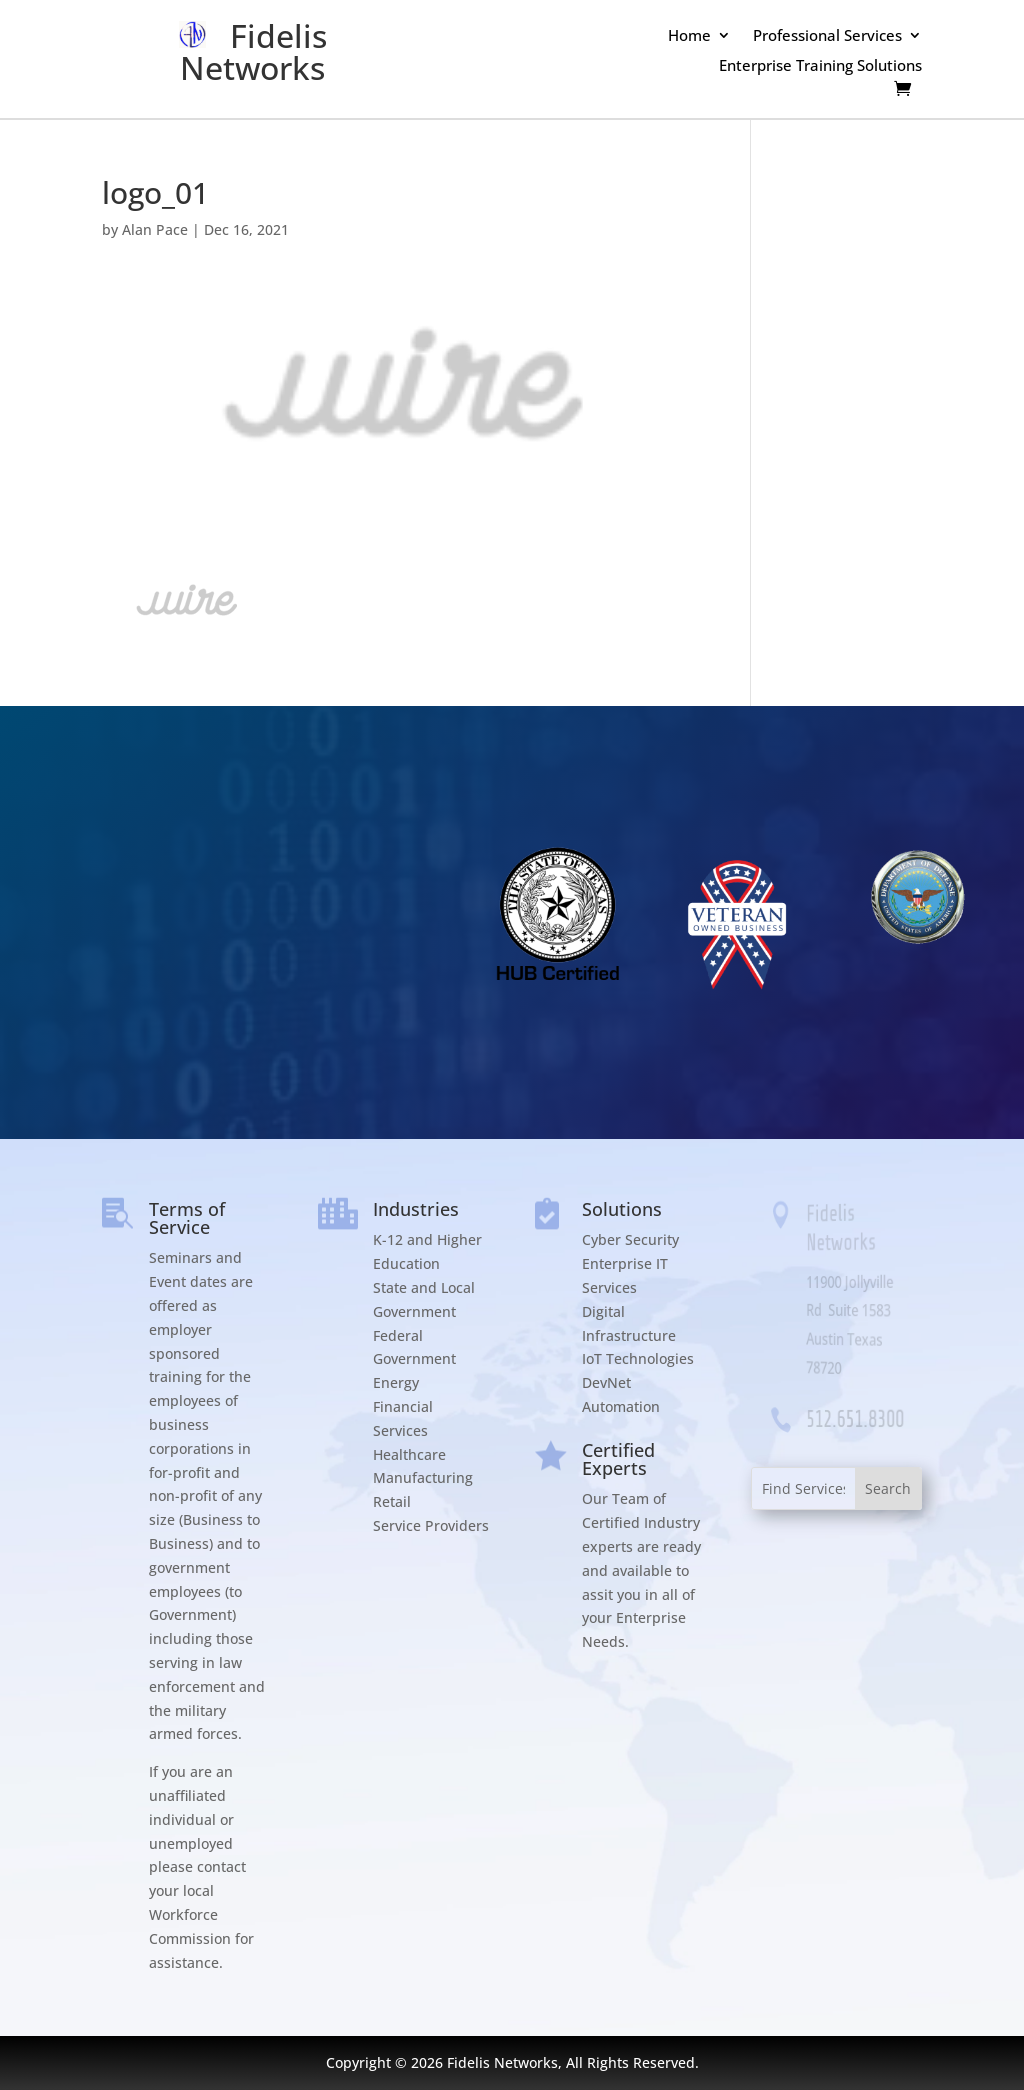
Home (689, 36)
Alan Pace (155, 229)
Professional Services (827, 36)
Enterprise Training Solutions (820, 66)
